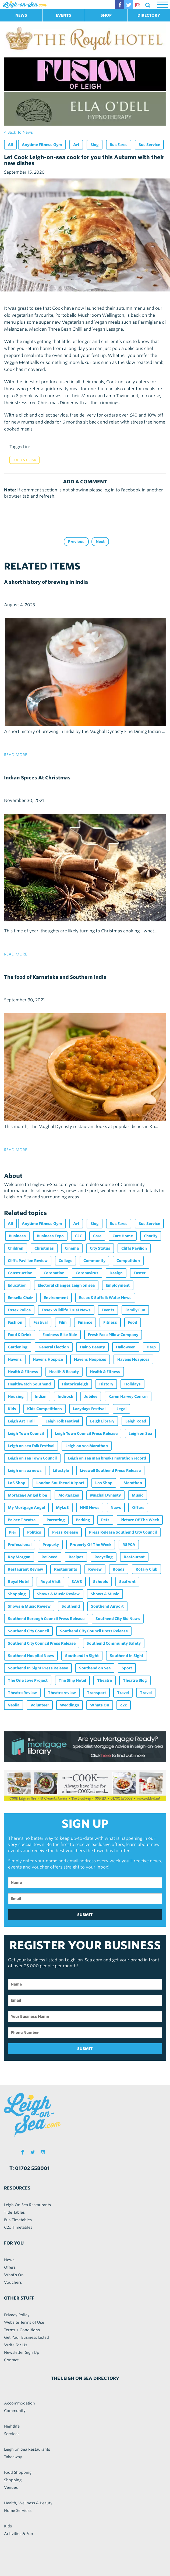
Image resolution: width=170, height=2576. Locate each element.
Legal (121, 1409)
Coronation (54, 1273)
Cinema (72, 1248)
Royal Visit (50, 1581)
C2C (78, 1236)
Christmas (44, 1248)
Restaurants (65, 1569)
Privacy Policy (17, 2315)
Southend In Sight (82, 1656)
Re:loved (49, 1557)
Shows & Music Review (58, 1594)
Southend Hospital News (31, 1656)
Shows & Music (105, 1594)
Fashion (15, 1322)
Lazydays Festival (89, 1409)
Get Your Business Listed (26, 2337)
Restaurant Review (25, 1569)
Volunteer (39, 1705)
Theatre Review (22, 1693)
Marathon (132, 1483)
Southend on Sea (95, 1668)
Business (17, 1236)
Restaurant (134, 1557)
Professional (19, 1544)
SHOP (106, 15)
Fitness (110, 1322)
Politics (34, 1532)
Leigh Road (135, 1421)
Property (50, 1544)
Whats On (99, 1705)
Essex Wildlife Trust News (66, 1310)
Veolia (13, 1705)
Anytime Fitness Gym (42, 145)
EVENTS (63, 15)
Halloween (126, 1347)
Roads (119, 1569)
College (65, 1260)
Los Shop (103, 1483)
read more (15, 755)
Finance (85, 1322)
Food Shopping (17, 2472)
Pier (12, 1532)
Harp (151, 1347)
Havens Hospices (90, 1359)
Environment (56, 1298)
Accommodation (19, 2403)
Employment (118, 1285)
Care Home (122, 1236)
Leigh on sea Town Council (32, 1458)
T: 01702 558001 (29, 2168)
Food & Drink (24, 460)
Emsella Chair (20, 1298)
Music (137, 1495)
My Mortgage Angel (26, 1507)
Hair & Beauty (92, 1347)
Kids (12, 1409)
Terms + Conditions (22, 2330)
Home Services (17, 2510)
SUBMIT (85, 1915)
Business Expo (50, 1236)
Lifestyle (61, 1470)
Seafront (127, 1581)
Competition (128, 1260)
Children (15, 1248)
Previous (76, 541)
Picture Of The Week (140, 1520)
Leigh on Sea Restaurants (27, 2449)
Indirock (65, 1396)
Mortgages (68, 1495)
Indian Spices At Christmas (37, 777)
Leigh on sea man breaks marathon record (107, 1458)
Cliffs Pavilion (134, 1248)
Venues (11, 2487)
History (106, 1384)
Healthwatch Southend (29, 1384)
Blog (94, 145)
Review (95, 1569)
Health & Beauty (64, 1372)
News (116, 1507)
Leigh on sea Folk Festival (31, 1446)
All (10, 145)
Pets (105, 1520)
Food (132, 1322)
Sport (127, 1668)
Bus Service (149, 145)
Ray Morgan (19, 1557)
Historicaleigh (75, 1384)
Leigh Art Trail (21, 1421)
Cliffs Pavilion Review (28, 1260)
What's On (14, 2275)
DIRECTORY (148, 15)
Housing (16, 1396)
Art (76, 145)
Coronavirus (87, 1273)
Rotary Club (146, 1569)
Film (63, 1322)
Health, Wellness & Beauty (28, 2503)
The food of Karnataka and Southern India (55, 977)
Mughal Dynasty (105, 1495)
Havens (15, 1359)
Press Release (65, 1532)
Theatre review (62, 1693)
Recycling (103, 1557)
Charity (150, 1236)
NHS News (90, 1507)
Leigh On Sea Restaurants (27, 2205)
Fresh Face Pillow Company (113, 1335)
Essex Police (19, 1310)
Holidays (132, 1384)
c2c (123, 1705)
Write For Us (15, 2345)
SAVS (77, 1581)
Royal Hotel (18, 1581)
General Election (53, 1347)
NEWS (21, 15)
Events (108, 1310)
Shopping (17, 1594)
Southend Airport (107, 1606)
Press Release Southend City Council (123, 1532)
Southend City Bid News (117, 1619)
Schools (100, 1581)
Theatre (104, 1680)
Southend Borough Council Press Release (46, 1619)
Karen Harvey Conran (128, 1396)
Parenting (56, 1520)
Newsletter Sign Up (21, 2352)
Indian (41, 1396)
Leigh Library (102, 1421)
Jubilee (90, 1396)
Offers (138, 1507)
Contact (11, 2360)
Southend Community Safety (114, 1643)
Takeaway (13, 2457)
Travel (123, 1693)
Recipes (76, 1557)
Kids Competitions (44, 1409)
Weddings (69, 1705)
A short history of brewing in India (46, 582)
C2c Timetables (18, 2227)
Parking (83, 1520)
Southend (71, 1606)
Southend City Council (28, 1631)
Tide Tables (14, 2212)
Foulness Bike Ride (59, 1335)
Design (116, 1273)
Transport (96, 1693)
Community (94, 1260)
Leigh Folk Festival (62, 1421)
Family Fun (135, 1310)
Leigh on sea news (25, 1470)
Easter (140, 1273)
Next (100, 541)
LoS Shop (16, 1483)
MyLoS (62, 1507)
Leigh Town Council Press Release (86, 1433)
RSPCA (128, 1544)
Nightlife (12, 2426)
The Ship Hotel (72, 1680)
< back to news (18, 132)
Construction (20, 1273)
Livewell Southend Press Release (110, 1470)
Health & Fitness (23, 1372)
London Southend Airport (60, 1483)
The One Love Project (28, 1680)
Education (17, 1285)
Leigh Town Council (26, 1433)
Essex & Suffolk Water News (105, 1298)
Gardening (17, 1347)
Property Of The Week (90, 1544)
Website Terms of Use (24, 2322)
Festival (40, 1322)
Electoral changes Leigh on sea (66, 1285)
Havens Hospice (48, 1359)
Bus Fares (119, 145)
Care (97, 1236)
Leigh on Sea (140, 1433)
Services (11, 2434)
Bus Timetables (18, 2220)
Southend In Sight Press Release (38, 1668)
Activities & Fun (18, 2533)
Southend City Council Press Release (94, 1631)
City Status (100, 1248)
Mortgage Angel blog (27, 1495)
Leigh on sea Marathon (86, 1446)
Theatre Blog (135, 1680)
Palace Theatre (22, 1520)
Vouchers (13, 2282)
